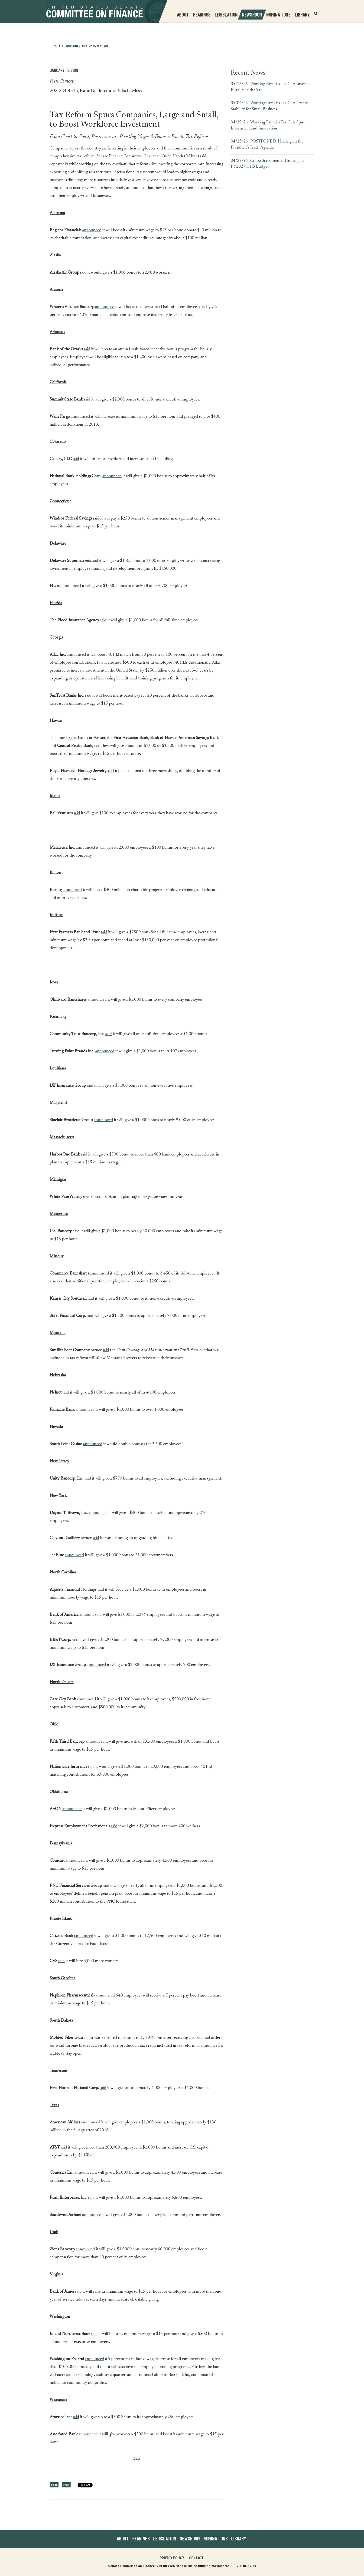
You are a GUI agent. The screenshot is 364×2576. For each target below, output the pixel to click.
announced (91, 230)
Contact (196, 2557)
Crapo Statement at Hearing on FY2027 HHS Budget (267, 164)
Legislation (226, 14)
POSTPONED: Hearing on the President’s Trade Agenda (267, 144)
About (123, 2538)
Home (54, 45)
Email (66, 2485)
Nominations (278, 14)
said (83, 273)
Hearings (202, 14)
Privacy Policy (172, 2557)
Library (302, 14)
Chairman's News (95, 45)
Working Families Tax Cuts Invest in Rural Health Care (271, 87)
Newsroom (70, 45)
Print (54, 2485)
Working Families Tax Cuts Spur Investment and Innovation (268, 125)
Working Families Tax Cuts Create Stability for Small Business (269, 106)
